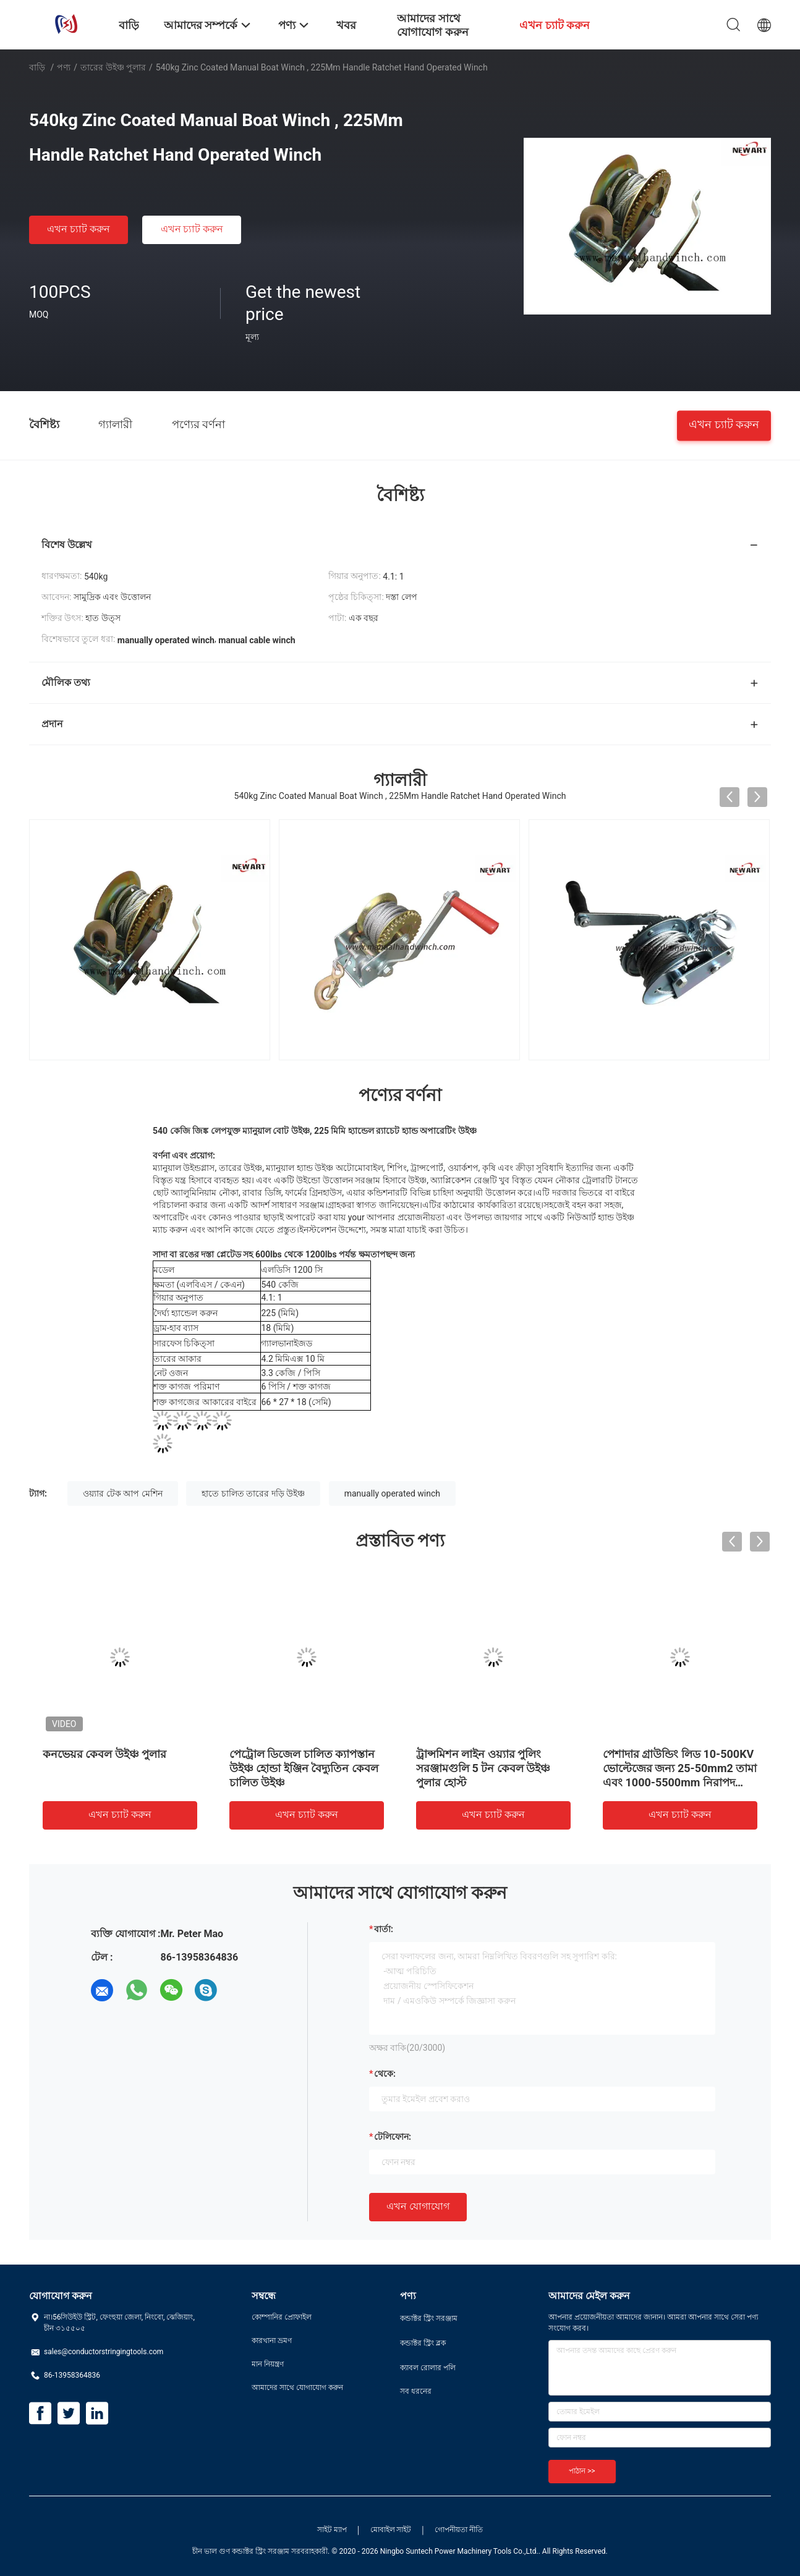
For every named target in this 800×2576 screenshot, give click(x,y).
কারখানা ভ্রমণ (272, 2340)
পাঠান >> (582, 2471)
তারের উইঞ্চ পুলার (113, 67)
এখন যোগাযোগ (417, 2206)
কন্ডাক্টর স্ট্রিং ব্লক (423, 2343)
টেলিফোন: (392, 2137)
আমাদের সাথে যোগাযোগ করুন (297, 2387)
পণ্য (63, 67)
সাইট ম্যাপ (332, 2529)
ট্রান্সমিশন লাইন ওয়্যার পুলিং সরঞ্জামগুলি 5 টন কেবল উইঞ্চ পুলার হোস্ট (483, 1768)
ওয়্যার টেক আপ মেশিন (122, 1493)
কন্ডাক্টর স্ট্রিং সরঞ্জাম (428, 2318)
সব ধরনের (416, 2391)
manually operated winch (392, 1493)
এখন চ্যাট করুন (78, 229)
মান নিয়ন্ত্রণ (268, 2364)
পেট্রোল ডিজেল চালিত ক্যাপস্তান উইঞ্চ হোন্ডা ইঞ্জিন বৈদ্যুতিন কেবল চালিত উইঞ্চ (303, 1768)
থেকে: (385, 2074)
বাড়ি (37, 67)
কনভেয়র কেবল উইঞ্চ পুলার (104, 1753)
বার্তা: (383, 1929)
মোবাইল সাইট (391, 2529)
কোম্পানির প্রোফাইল (282, 2317)
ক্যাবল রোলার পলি (428, 2367)
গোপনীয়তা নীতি (459, 2529)
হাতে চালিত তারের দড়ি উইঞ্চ (253, 1493)
